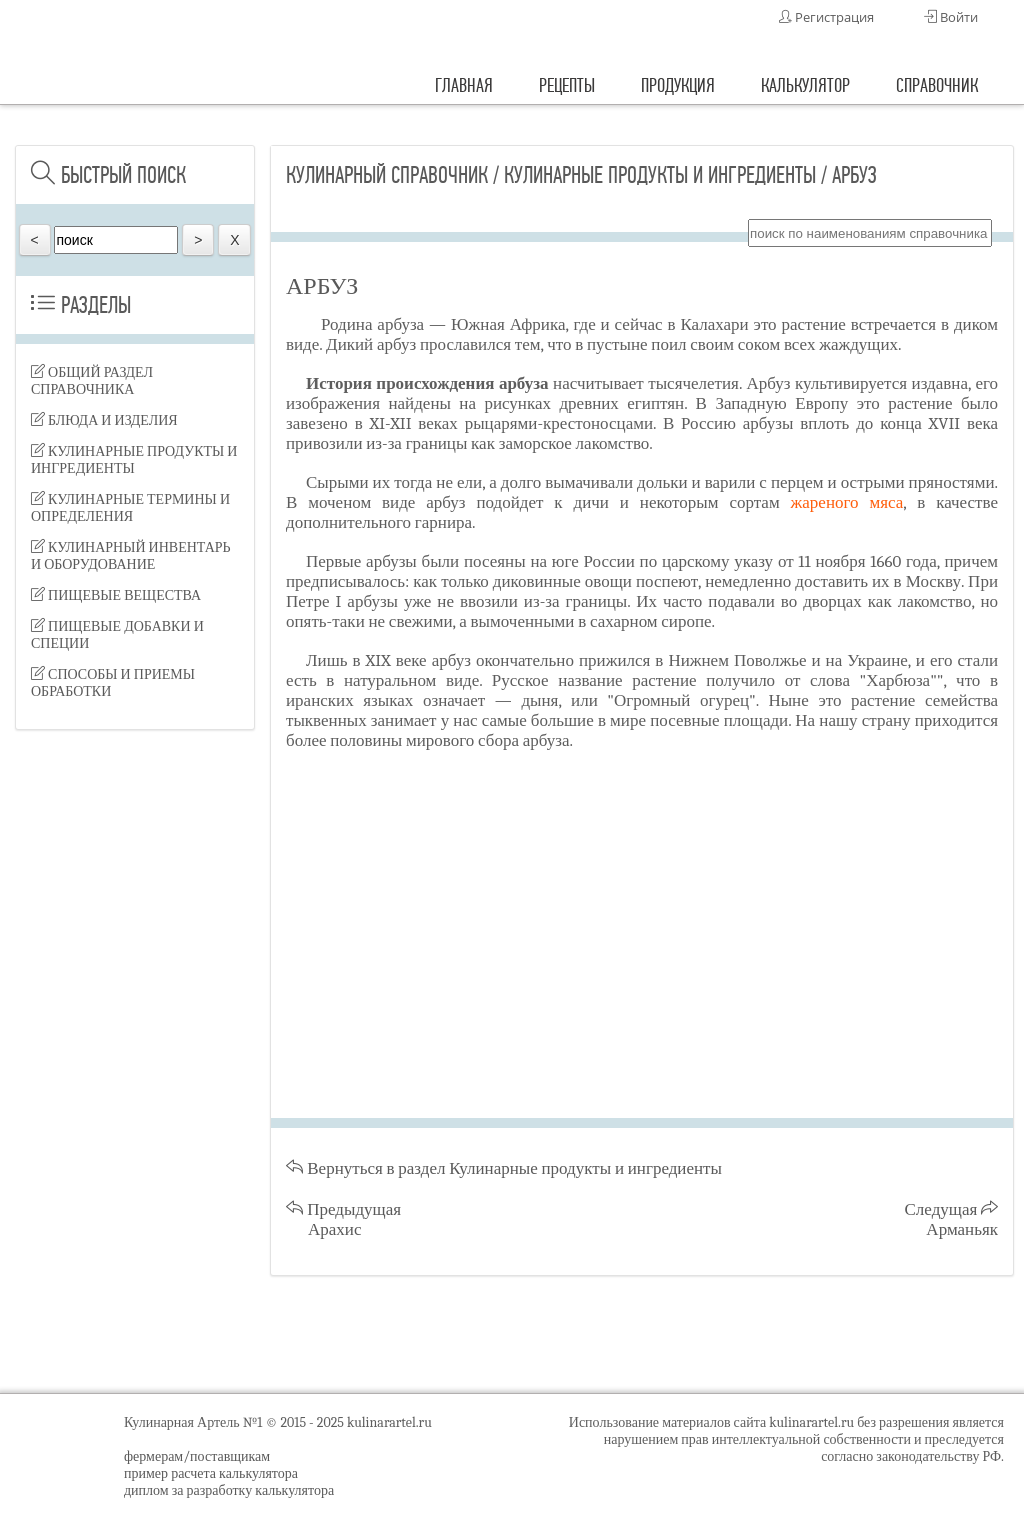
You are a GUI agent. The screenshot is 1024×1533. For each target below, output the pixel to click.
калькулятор (805, 85)
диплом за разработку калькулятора (229, 1490)
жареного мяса (847, 502)
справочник (937, 85)
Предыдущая (343, 1219)
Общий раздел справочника (92, 381)
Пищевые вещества (116, 595)
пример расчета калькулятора (211, 1473)
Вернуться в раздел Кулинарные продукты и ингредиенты (504, 1168)
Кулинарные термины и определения (130, 508)
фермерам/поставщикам (197, 1456)
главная (464, 85)
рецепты (567, 85)
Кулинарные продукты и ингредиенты (134, 460)
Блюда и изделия (104, 420)
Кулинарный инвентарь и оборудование (131, 556)
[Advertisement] (135, 1060)
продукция (678, 85)
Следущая (952, 1219)
